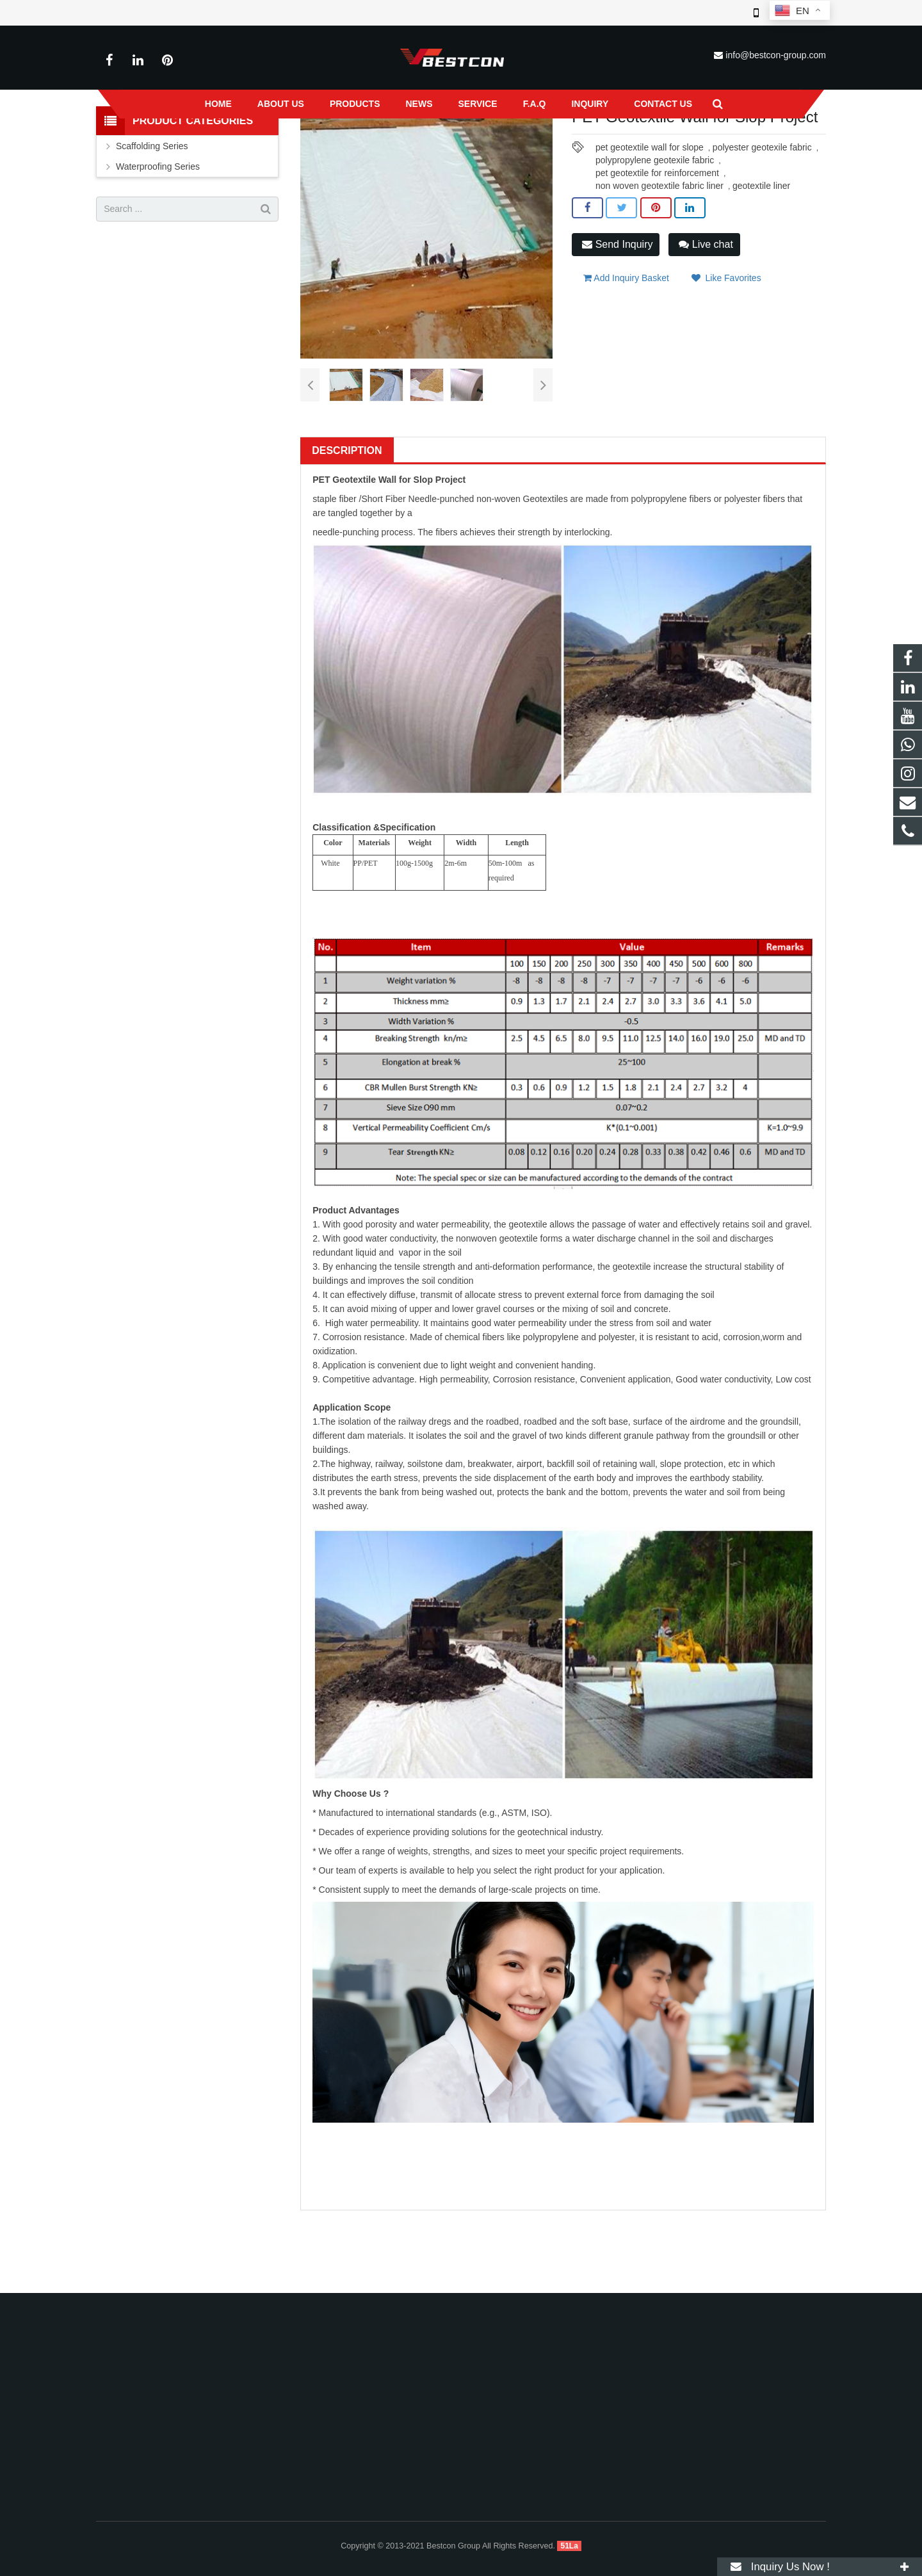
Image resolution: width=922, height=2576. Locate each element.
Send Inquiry (617, 333)
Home (298, 146)
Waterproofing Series (410, 146)
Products (342, 146)
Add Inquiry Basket (626, 364)
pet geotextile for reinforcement (657, 263)
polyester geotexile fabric (762, 237)
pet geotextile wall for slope (649, 237)
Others (477, 146)
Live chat (705, 333)
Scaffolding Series (152, 236)
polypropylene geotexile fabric (654, 250)
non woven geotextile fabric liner (659, 276)
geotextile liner (761, 276)
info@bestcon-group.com (775, 55)
